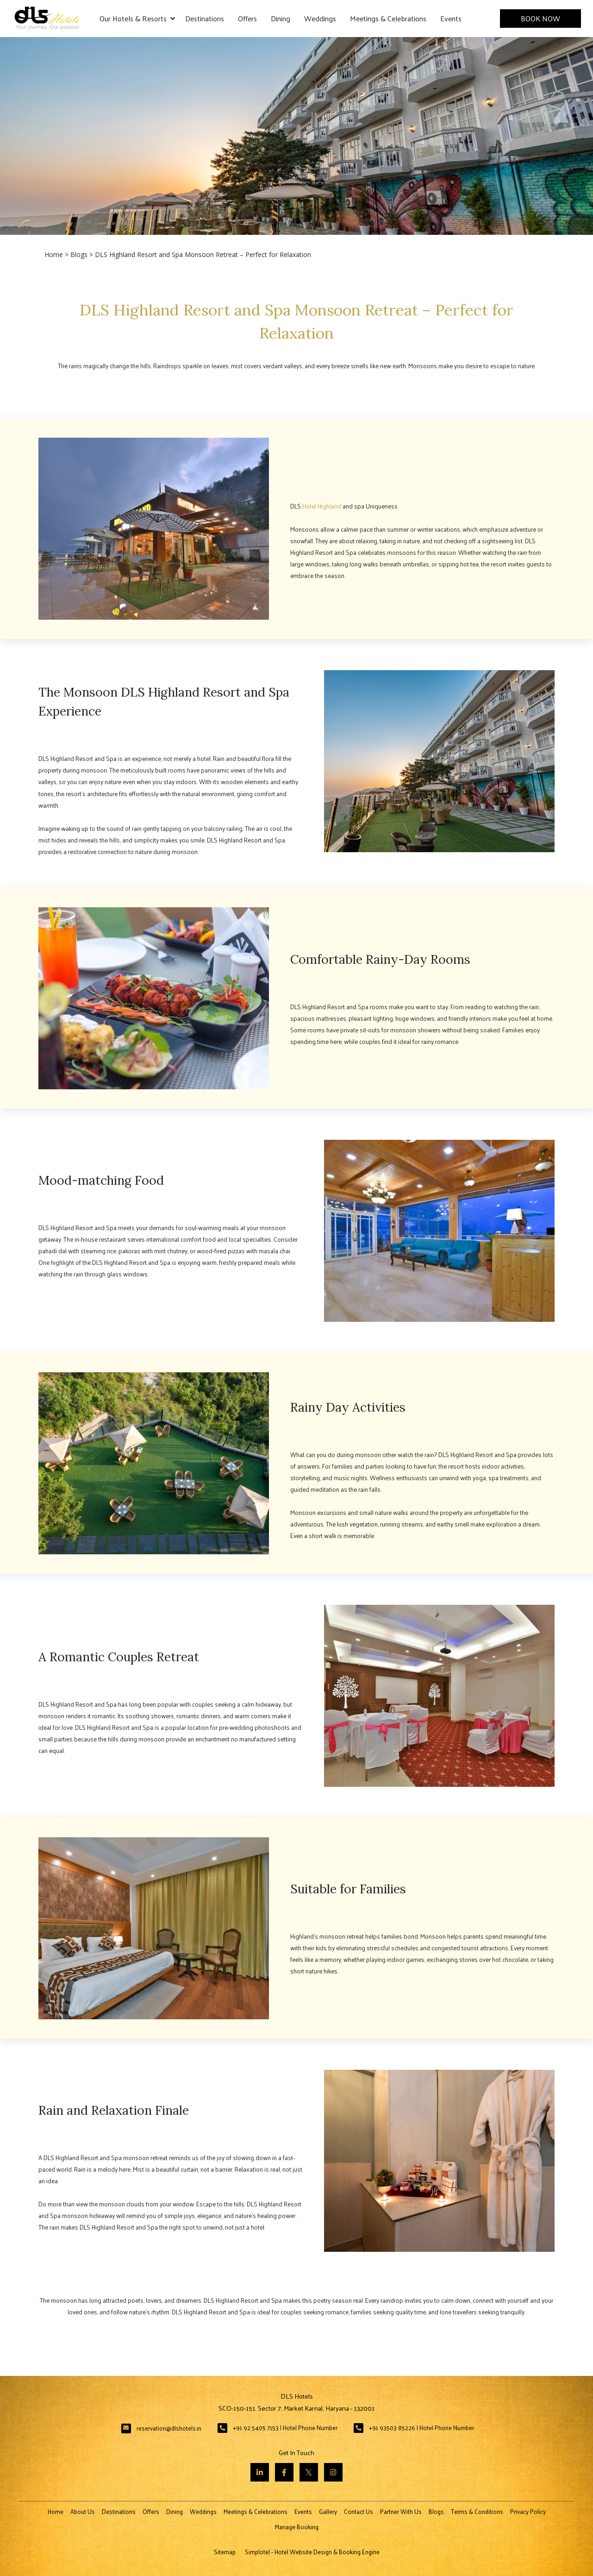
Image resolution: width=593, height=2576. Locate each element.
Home (53, 254)
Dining (280, 18)
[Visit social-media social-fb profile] (284, 2472)
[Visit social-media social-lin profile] (259, 2472)
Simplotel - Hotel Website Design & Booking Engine (312, 2551)
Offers (247, 18)
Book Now (540, 18)
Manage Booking (296, 2526)
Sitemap (225, 2551)
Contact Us (358, 2511)
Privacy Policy (528, 2511)
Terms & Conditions (477, 2511)
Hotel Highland (321, 506)
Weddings (320, 18)
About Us (82, 2511)
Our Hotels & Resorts (137, 18)
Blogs (78, 254)
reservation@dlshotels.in (169, 2428)
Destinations (204, 18)
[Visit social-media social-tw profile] (309, 2472)
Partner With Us (401, 2511)
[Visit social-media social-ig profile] (333, 2472)
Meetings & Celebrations (388, 18)
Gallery (328, 2511)
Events (451, 18)
